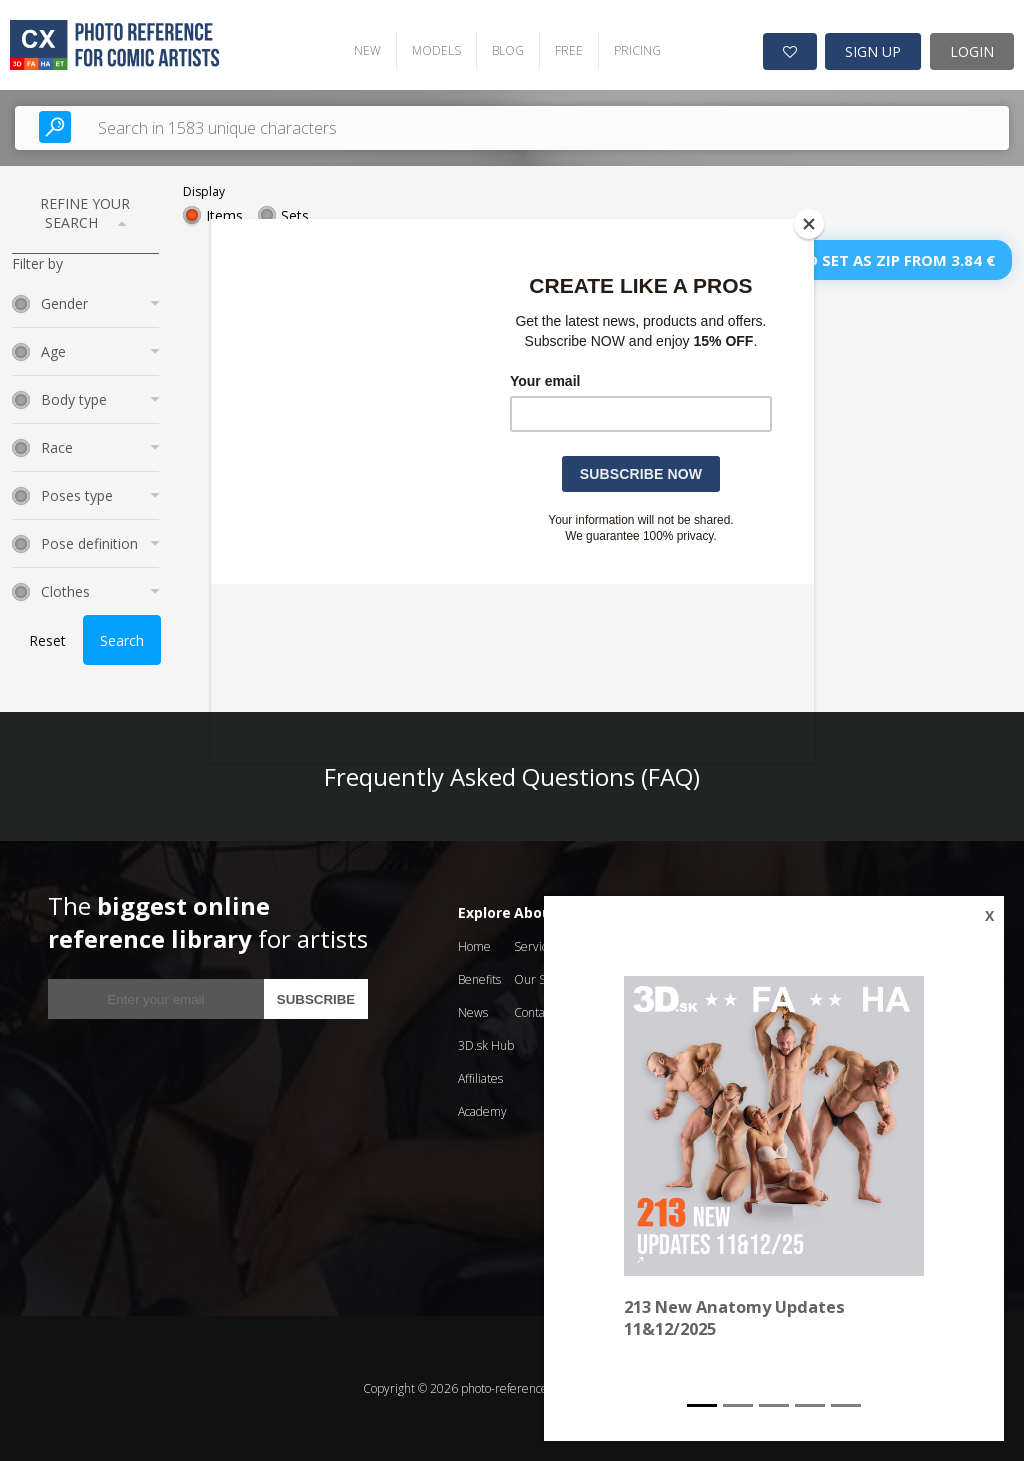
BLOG (507, 50)
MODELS (435, 50)
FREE (568, 50)
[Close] (809, 224)
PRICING (636, 50)
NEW (366, 50)
